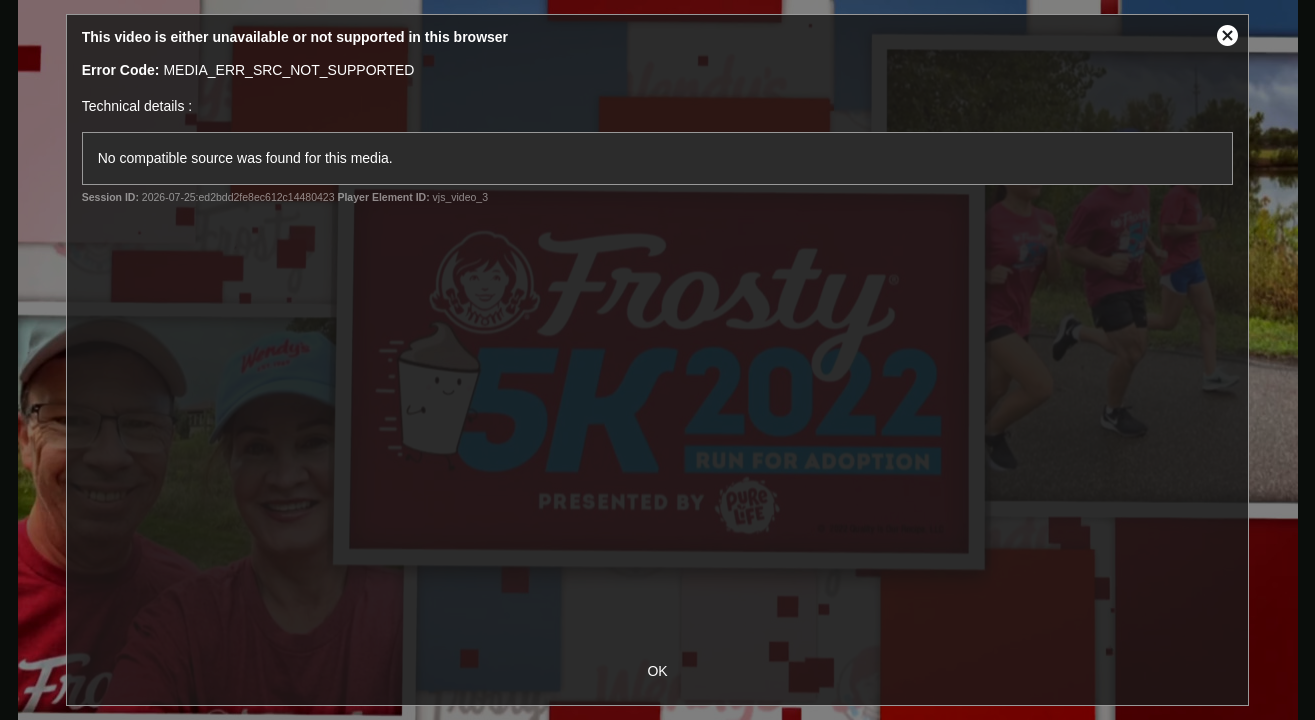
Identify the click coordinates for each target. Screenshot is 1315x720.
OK (657, 671)
